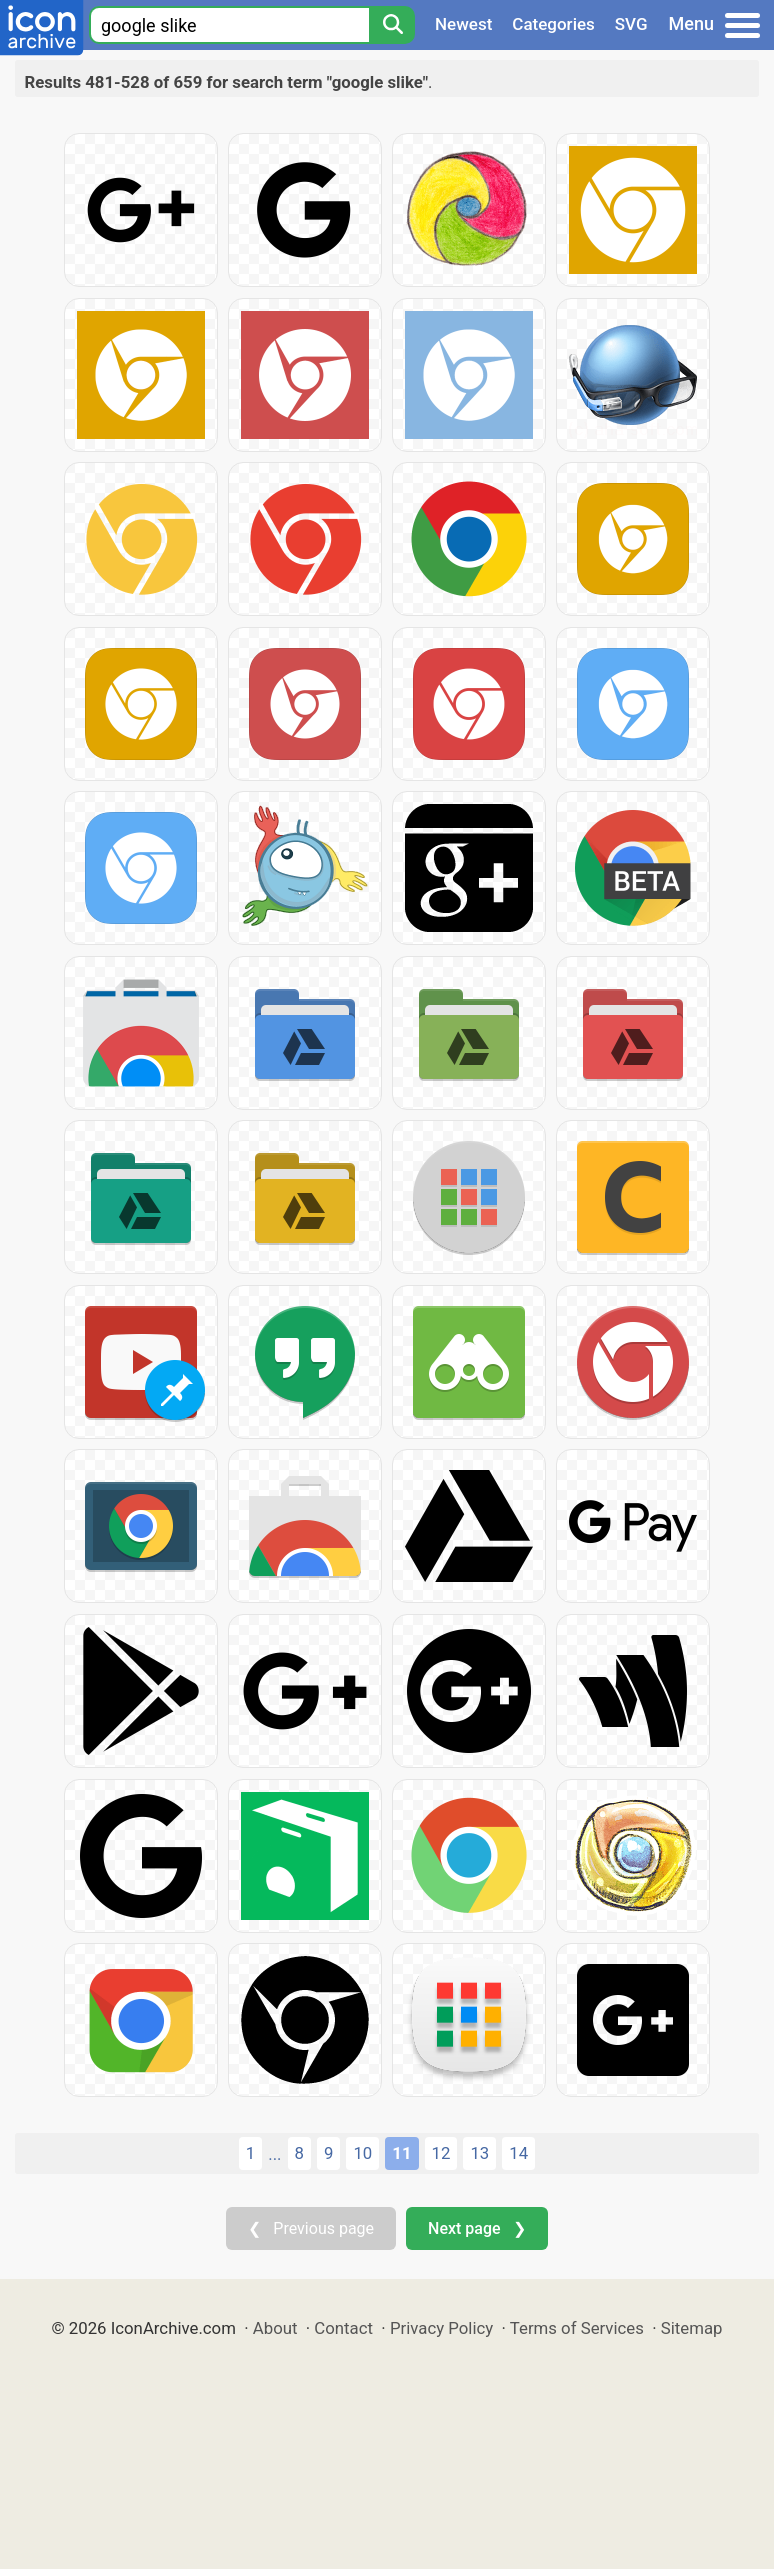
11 (401, 2153)
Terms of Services (577, 2328)
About (275, 2328)
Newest (463, 24)
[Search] (392, 25)
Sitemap (692, 2328)
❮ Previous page (311, 2228)
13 (479, 2153)
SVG (631, 24)
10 (362, 2153)
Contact (343, 2328)
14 (518, 2153)
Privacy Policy (441, 2328)
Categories (553, 24)
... (274, 2154)
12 (441, 2153)
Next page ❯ (476, 2228)
